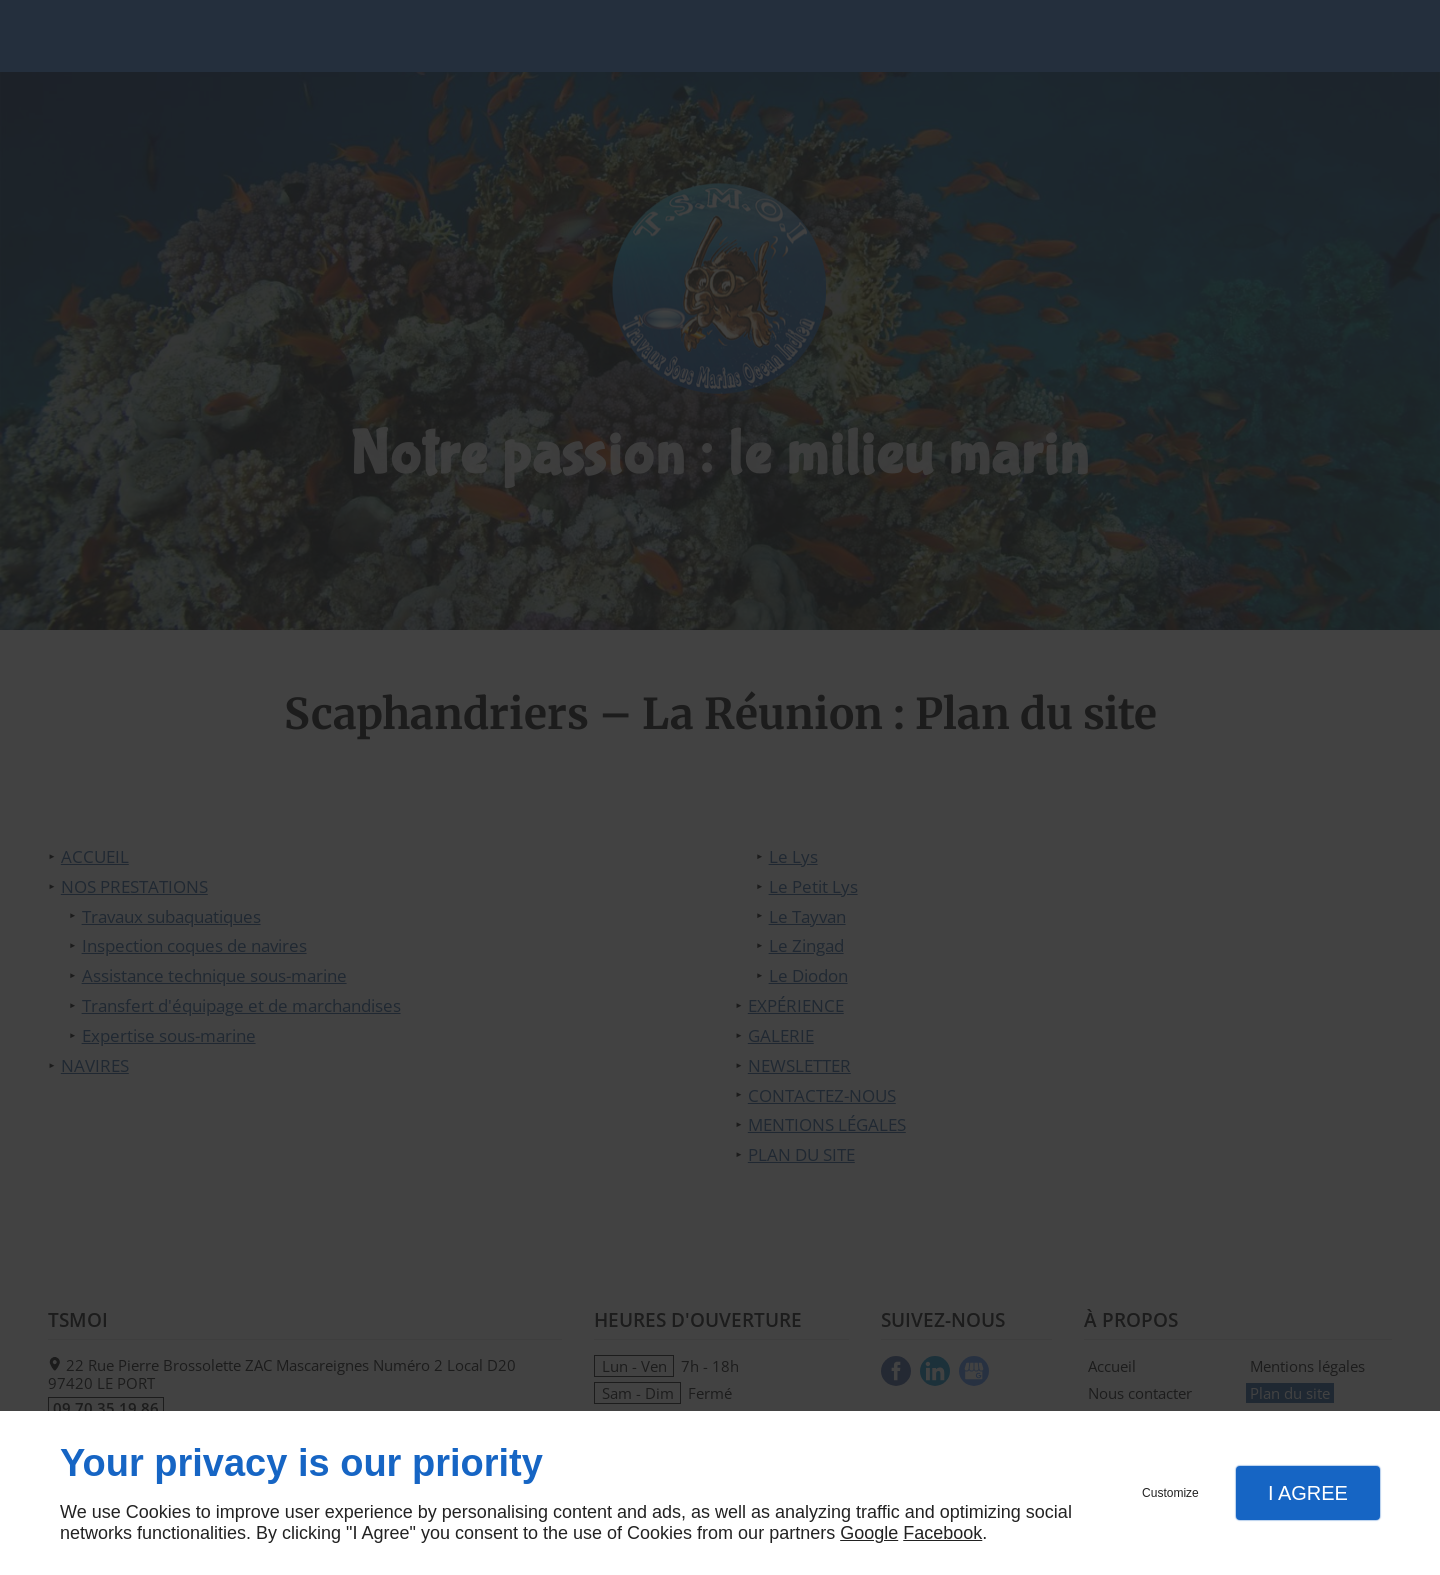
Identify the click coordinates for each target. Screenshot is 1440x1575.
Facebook (942, 1533)
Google (869, 1533)
